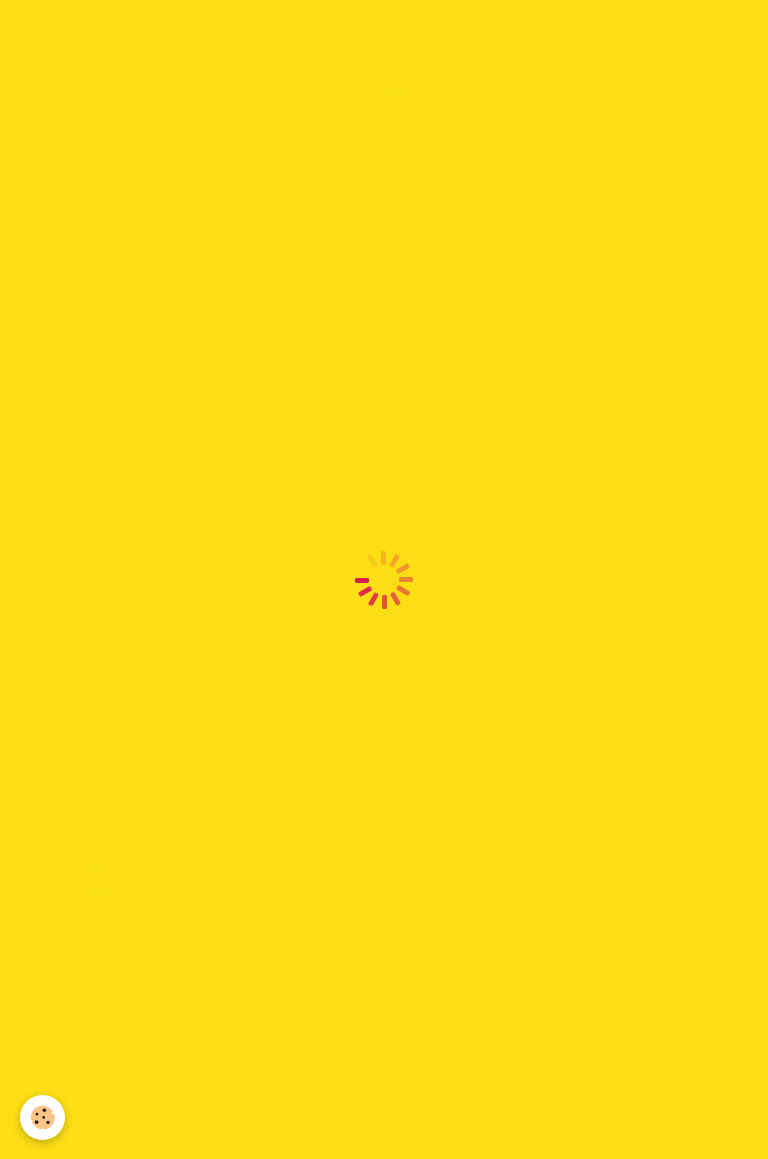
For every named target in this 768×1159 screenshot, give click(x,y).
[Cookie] (42, 1117)
